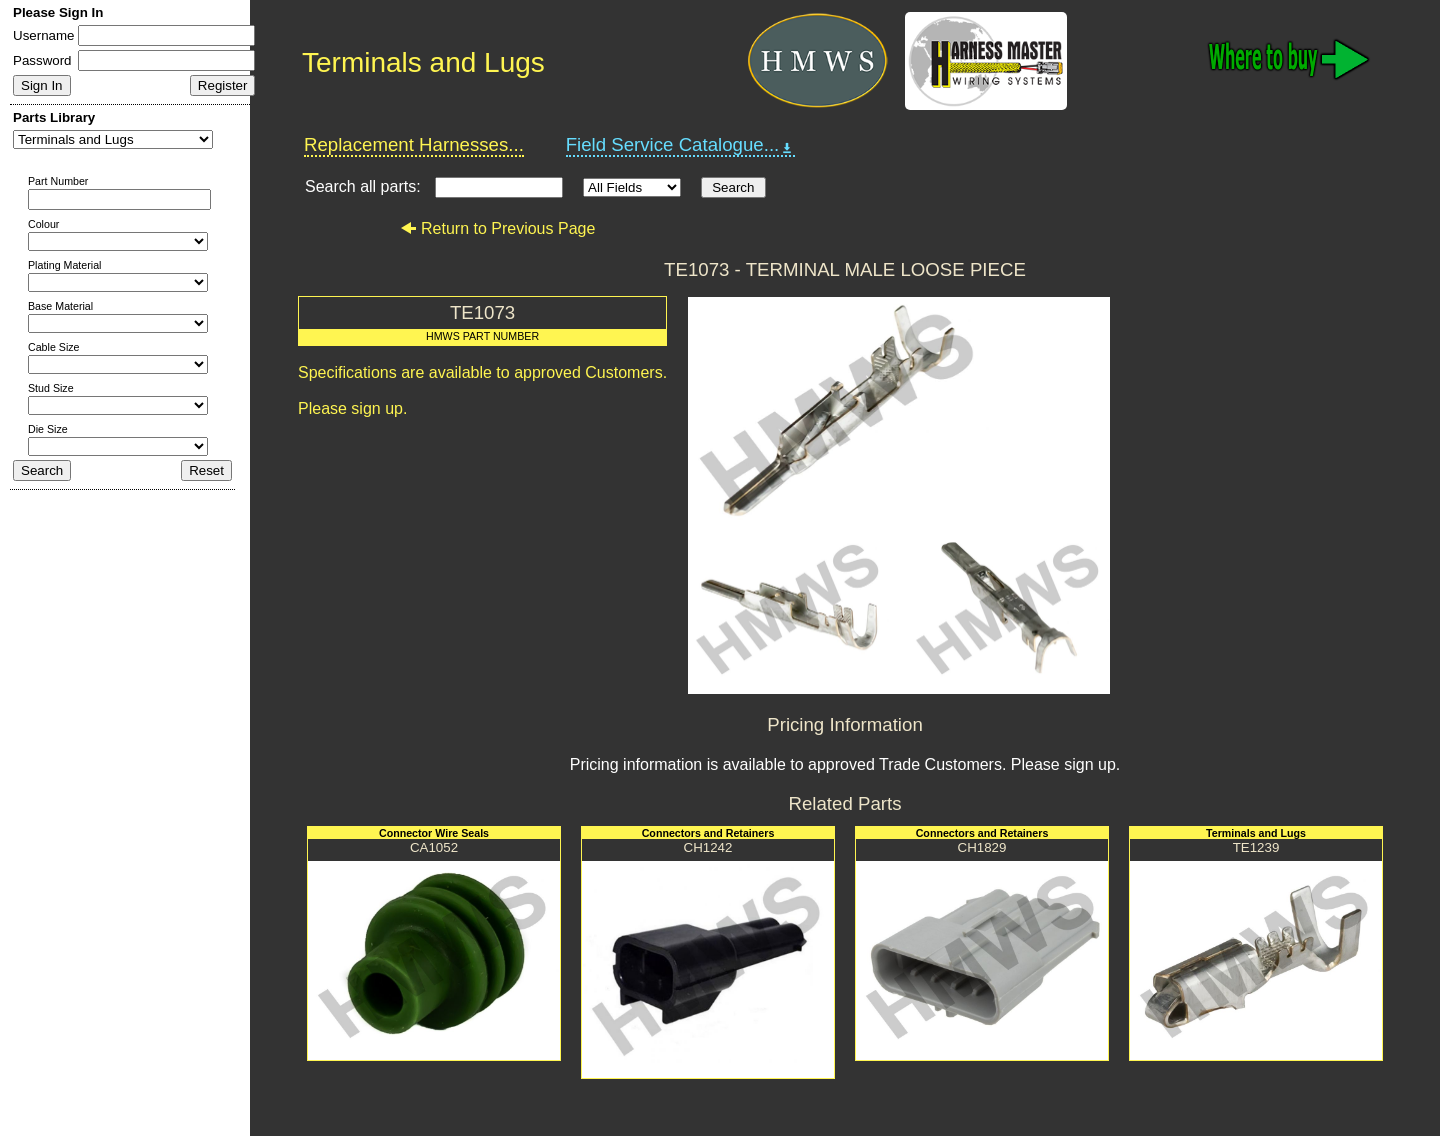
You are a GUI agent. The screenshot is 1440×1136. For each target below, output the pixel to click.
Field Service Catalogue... (681, 145)
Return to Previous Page (497, 228)
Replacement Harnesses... (414, 144)
